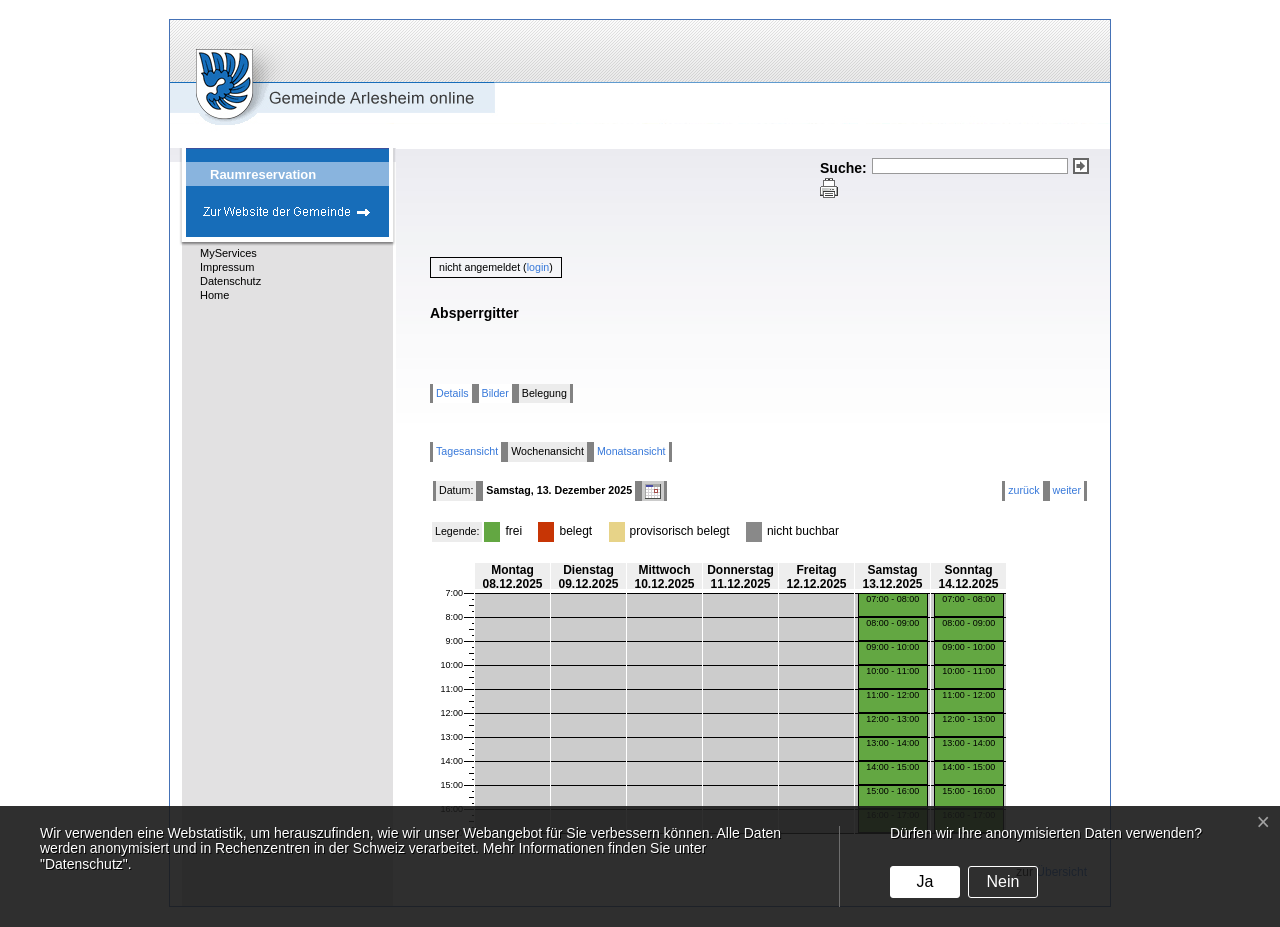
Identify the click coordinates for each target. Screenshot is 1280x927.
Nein (1002, 881)
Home (214, 295)
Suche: (843, 168)
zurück (1023, 490)
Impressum (227, 267)
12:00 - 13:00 (892, 719)
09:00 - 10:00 (892, 647)
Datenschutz (230, 281)
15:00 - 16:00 (892, 791)
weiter (1067, 490)
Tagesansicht (467, 451)
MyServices (228, 253)
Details (452, 393)
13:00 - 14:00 (892, 743)
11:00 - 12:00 (892, 695)
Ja (924, 881)
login (538, 267)
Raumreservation (263, 174)
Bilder (495, 393)
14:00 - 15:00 (892, 767)
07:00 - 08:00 (892, 599)
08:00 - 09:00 (892, 623)
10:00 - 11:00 (892, 671)
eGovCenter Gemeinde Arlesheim (298, 72)
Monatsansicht (631, 451)
